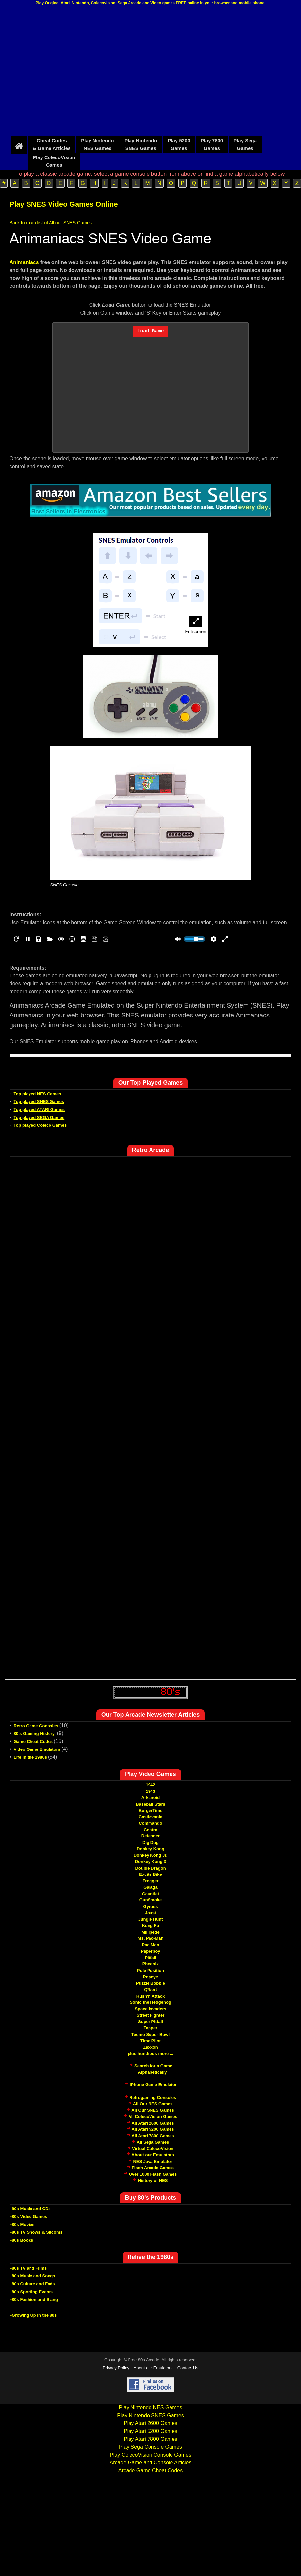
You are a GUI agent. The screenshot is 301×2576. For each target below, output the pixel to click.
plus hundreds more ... (150, 2053)
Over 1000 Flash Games (153, 2174)
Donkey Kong (150, 1848)
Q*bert (150, 1989)
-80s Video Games (28, 2216)
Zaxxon (150, 2047)
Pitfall (150, 1957)
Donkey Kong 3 (150, 1861)
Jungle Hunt (150, 1919)
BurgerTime (151, 1810)
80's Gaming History (35, 1733)
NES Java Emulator (152, 2161)
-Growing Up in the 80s (33, 2315)
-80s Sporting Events (31, 2291)
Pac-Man (150, 1944)
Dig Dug (150, 1842)
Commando (150, 1823)
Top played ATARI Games (39, 1109)
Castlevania (150, 1816)
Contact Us (187, 2367)
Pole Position (150, 1970)
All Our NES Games (153, 2103)
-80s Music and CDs (30, 2208)
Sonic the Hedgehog (150, 2002)
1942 (150, 1784)
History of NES (153, 2180)
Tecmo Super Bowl (150, 2034)
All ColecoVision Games (152, 2116)
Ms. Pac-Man (151, 1938)
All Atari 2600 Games (153, 2123)
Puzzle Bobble (150, 1983)
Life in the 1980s (30, 1757)
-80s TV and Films (28, 2268)
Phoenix (150, 1963)
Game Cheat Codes (33, 1741)
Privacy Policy (116, 2367)
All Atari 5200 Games (153, 2129)
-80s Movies (22, 2224)
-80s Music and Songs (32, 2275)
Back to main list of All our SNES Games (51, 222)
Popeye (150, 1976)
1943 (150, 1791)
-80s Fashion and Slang (34, 2299)
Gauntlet (150, 1893)
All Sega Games (153, 2142)
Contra (150, 1829)
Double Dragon (150, 1868)
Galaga (150, 1887)
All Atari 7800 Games (153, 2135)
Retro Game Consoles (36, 1725)
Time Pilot (150, 2040)
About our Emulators (152, 2154)
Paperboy (150, 1951)
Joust (150, 1912)
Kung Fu (150, 1925)
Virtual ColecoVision (152, 2148)
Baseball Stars (150, 1804)
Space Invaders (150, 2008)
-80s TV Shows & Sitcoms (36, 2232)
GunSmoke (150, 1899)
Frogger (150, 1880)
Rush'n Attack (150, 1996)
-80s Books (21, 2240)
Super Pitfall (150, 2021)
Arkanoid (150, 1797)
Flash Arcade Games (153, 2167)
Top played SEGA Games (39, 1117)
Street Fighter (151, 2015)
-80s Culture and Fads (32, 2283)
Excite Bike (150, 1874)
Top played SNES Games (39, 1101)
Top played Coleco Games (40, 1125)
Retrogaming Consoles (153, 2097)
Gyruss (150, 1906)
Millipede (150, 1932)
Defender (150, 1835)
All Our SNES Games (152, 2110)
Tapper (150, 2027)
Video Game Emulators (37, 1749)
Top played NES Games (37, 1093)
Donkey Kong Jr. (151, 1855)
